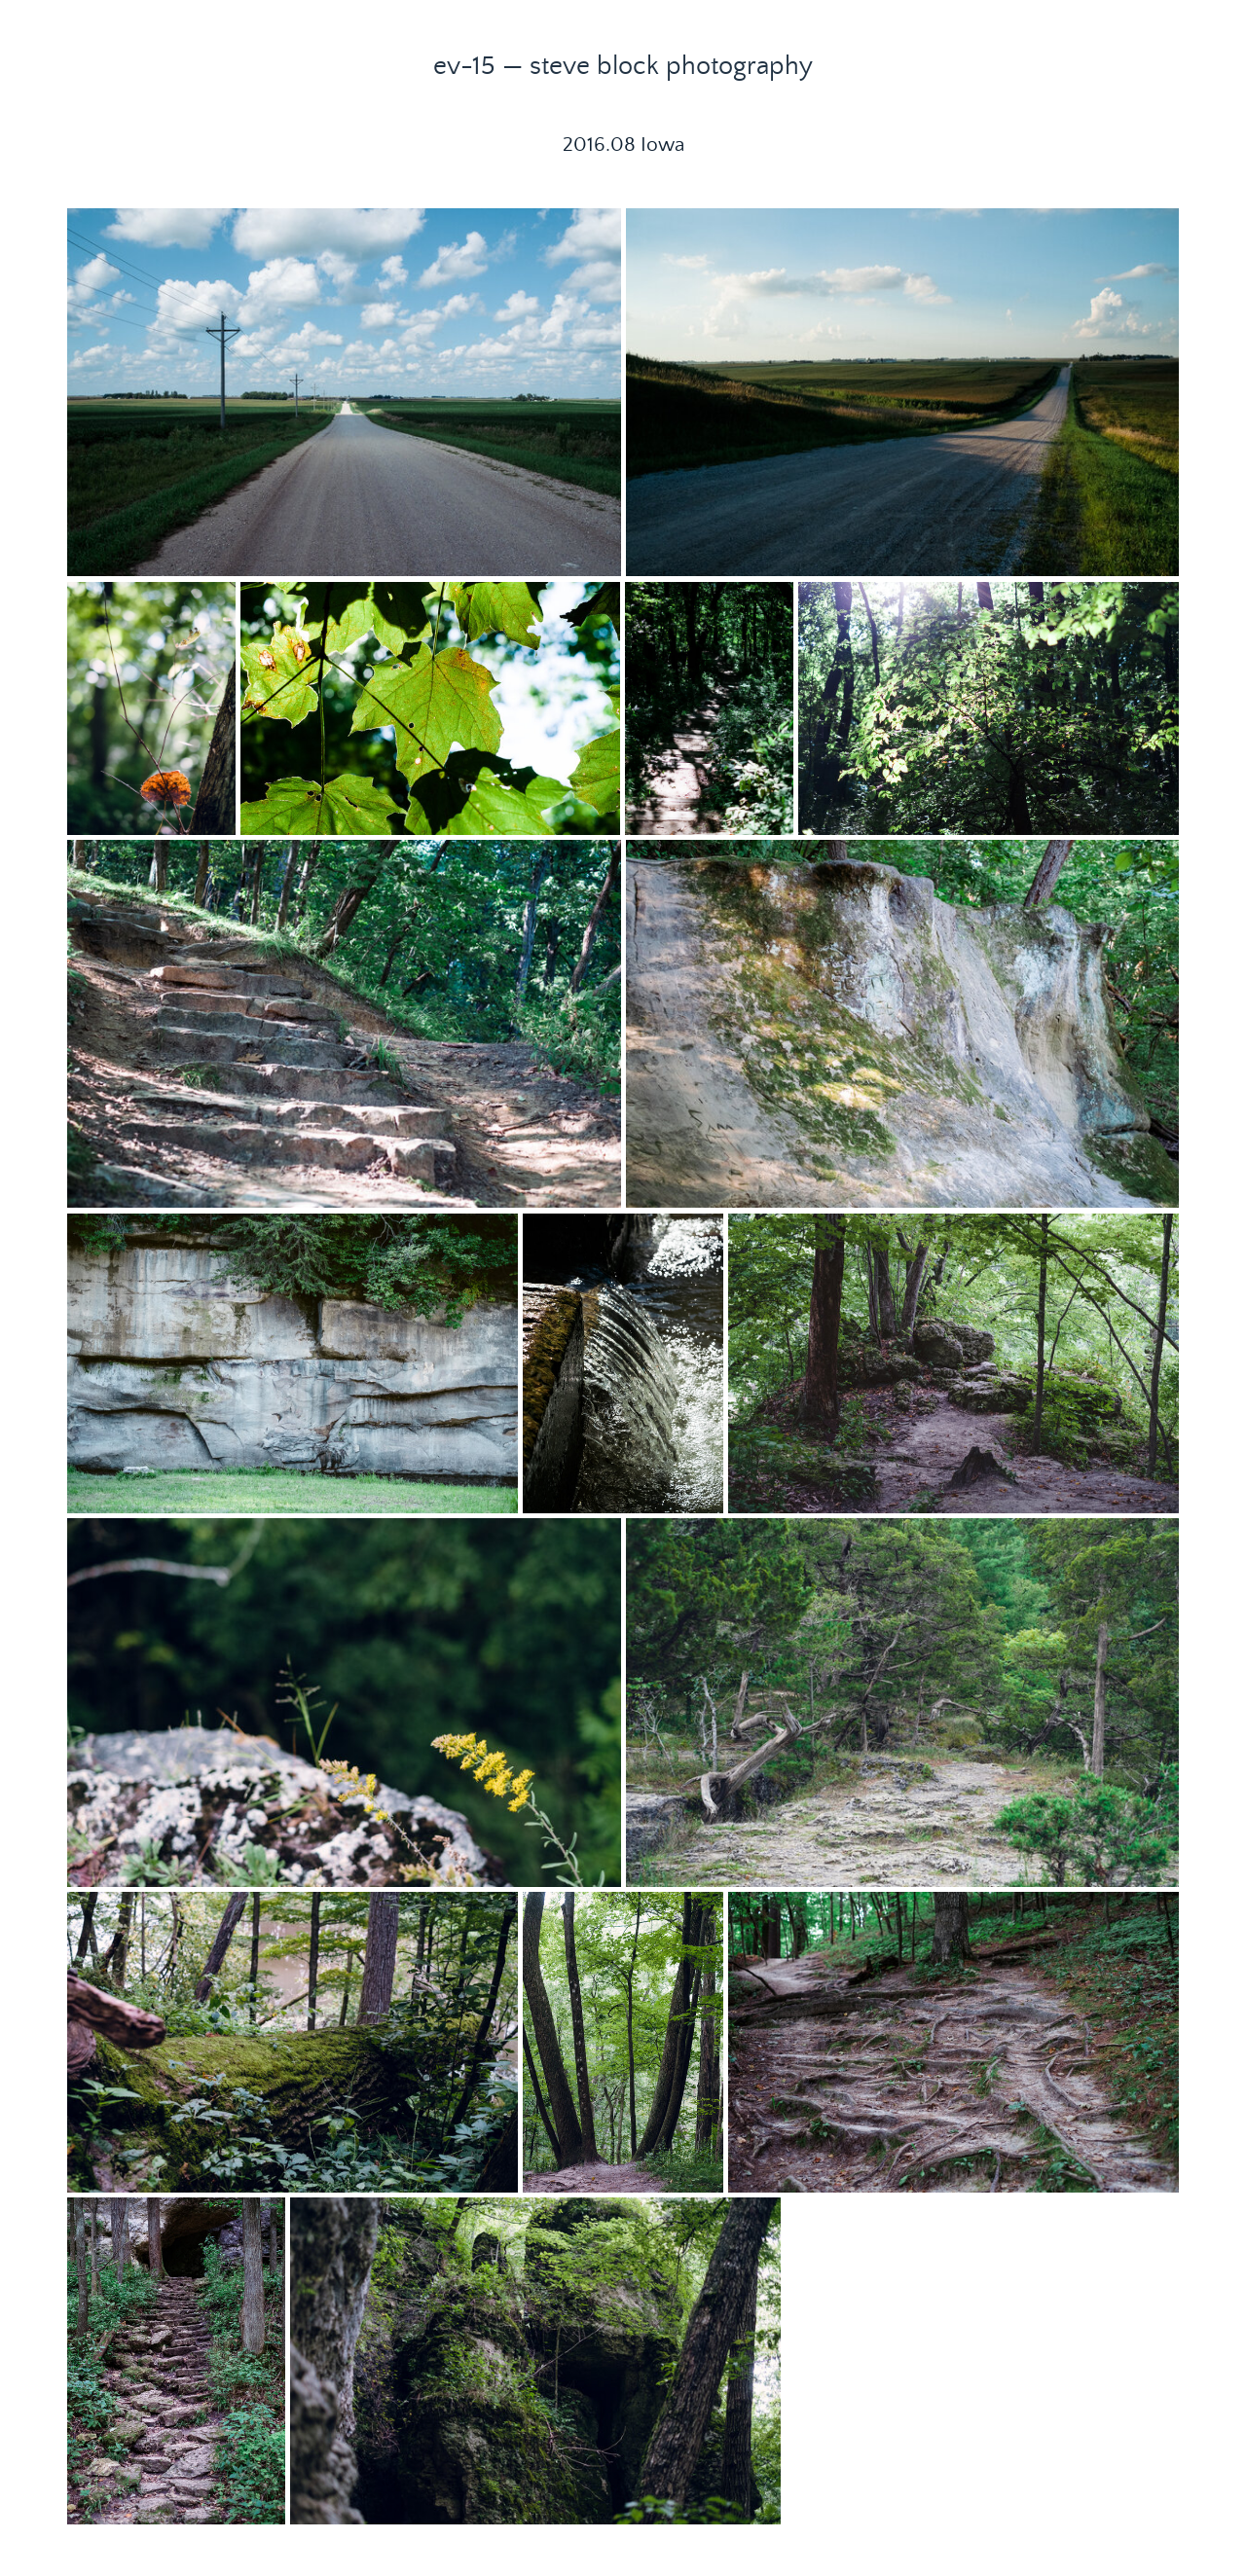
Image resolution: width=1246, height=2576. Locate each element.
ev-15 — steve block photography (623, 66)
